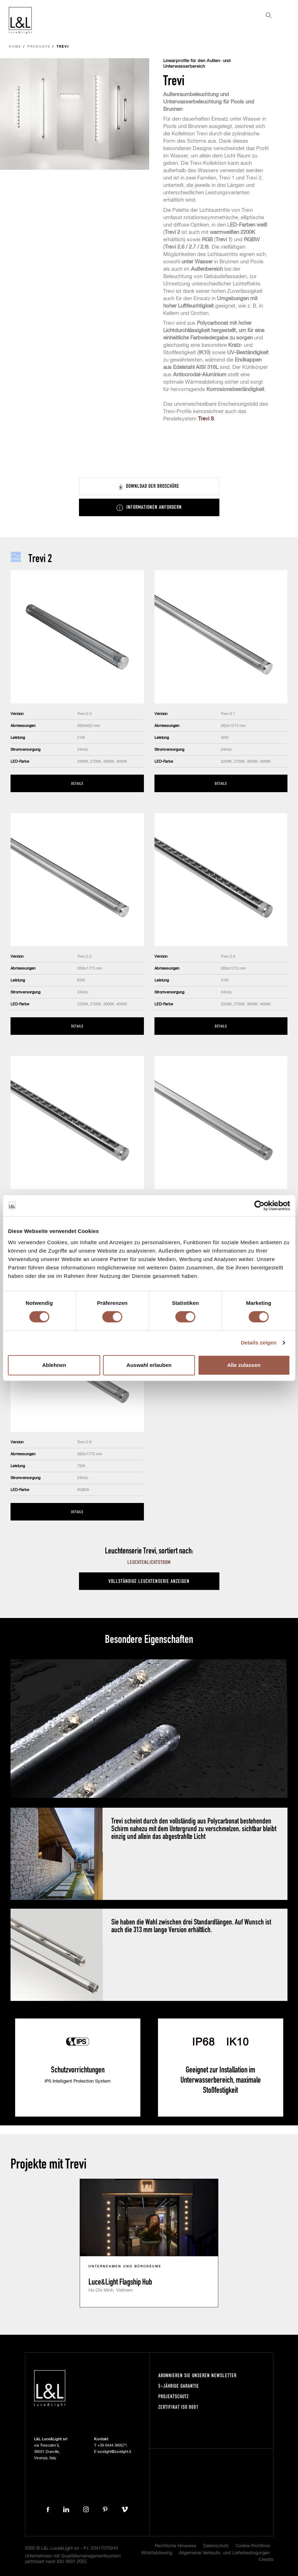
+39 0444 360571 (112, 2445)
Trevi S (206, 419)
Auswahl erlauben (148, 1365)
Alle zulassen (243, 1365)
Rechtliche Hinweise (175, 2546)
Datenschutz (216, 2546)
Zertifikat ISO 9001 (178, 2406)
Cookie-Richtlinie (253, 2546)
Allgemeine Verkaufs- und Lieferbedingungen (224, 2553)
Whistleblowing (156, 2553)
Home (15, 46)
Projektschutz (173, 2396)
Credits (266, 2559)
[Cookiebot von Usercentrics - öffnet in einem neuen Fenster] (259, 1205)
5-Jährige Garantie (178, 2385)
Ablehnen (54, 1365)
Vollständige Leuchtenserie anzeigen (149, 1581)
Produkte (39, 46)
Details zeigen (258, 1343)
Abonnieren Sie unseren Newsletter (197, 2375)
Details (77, 783)
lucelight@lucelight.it (114, 2452)
